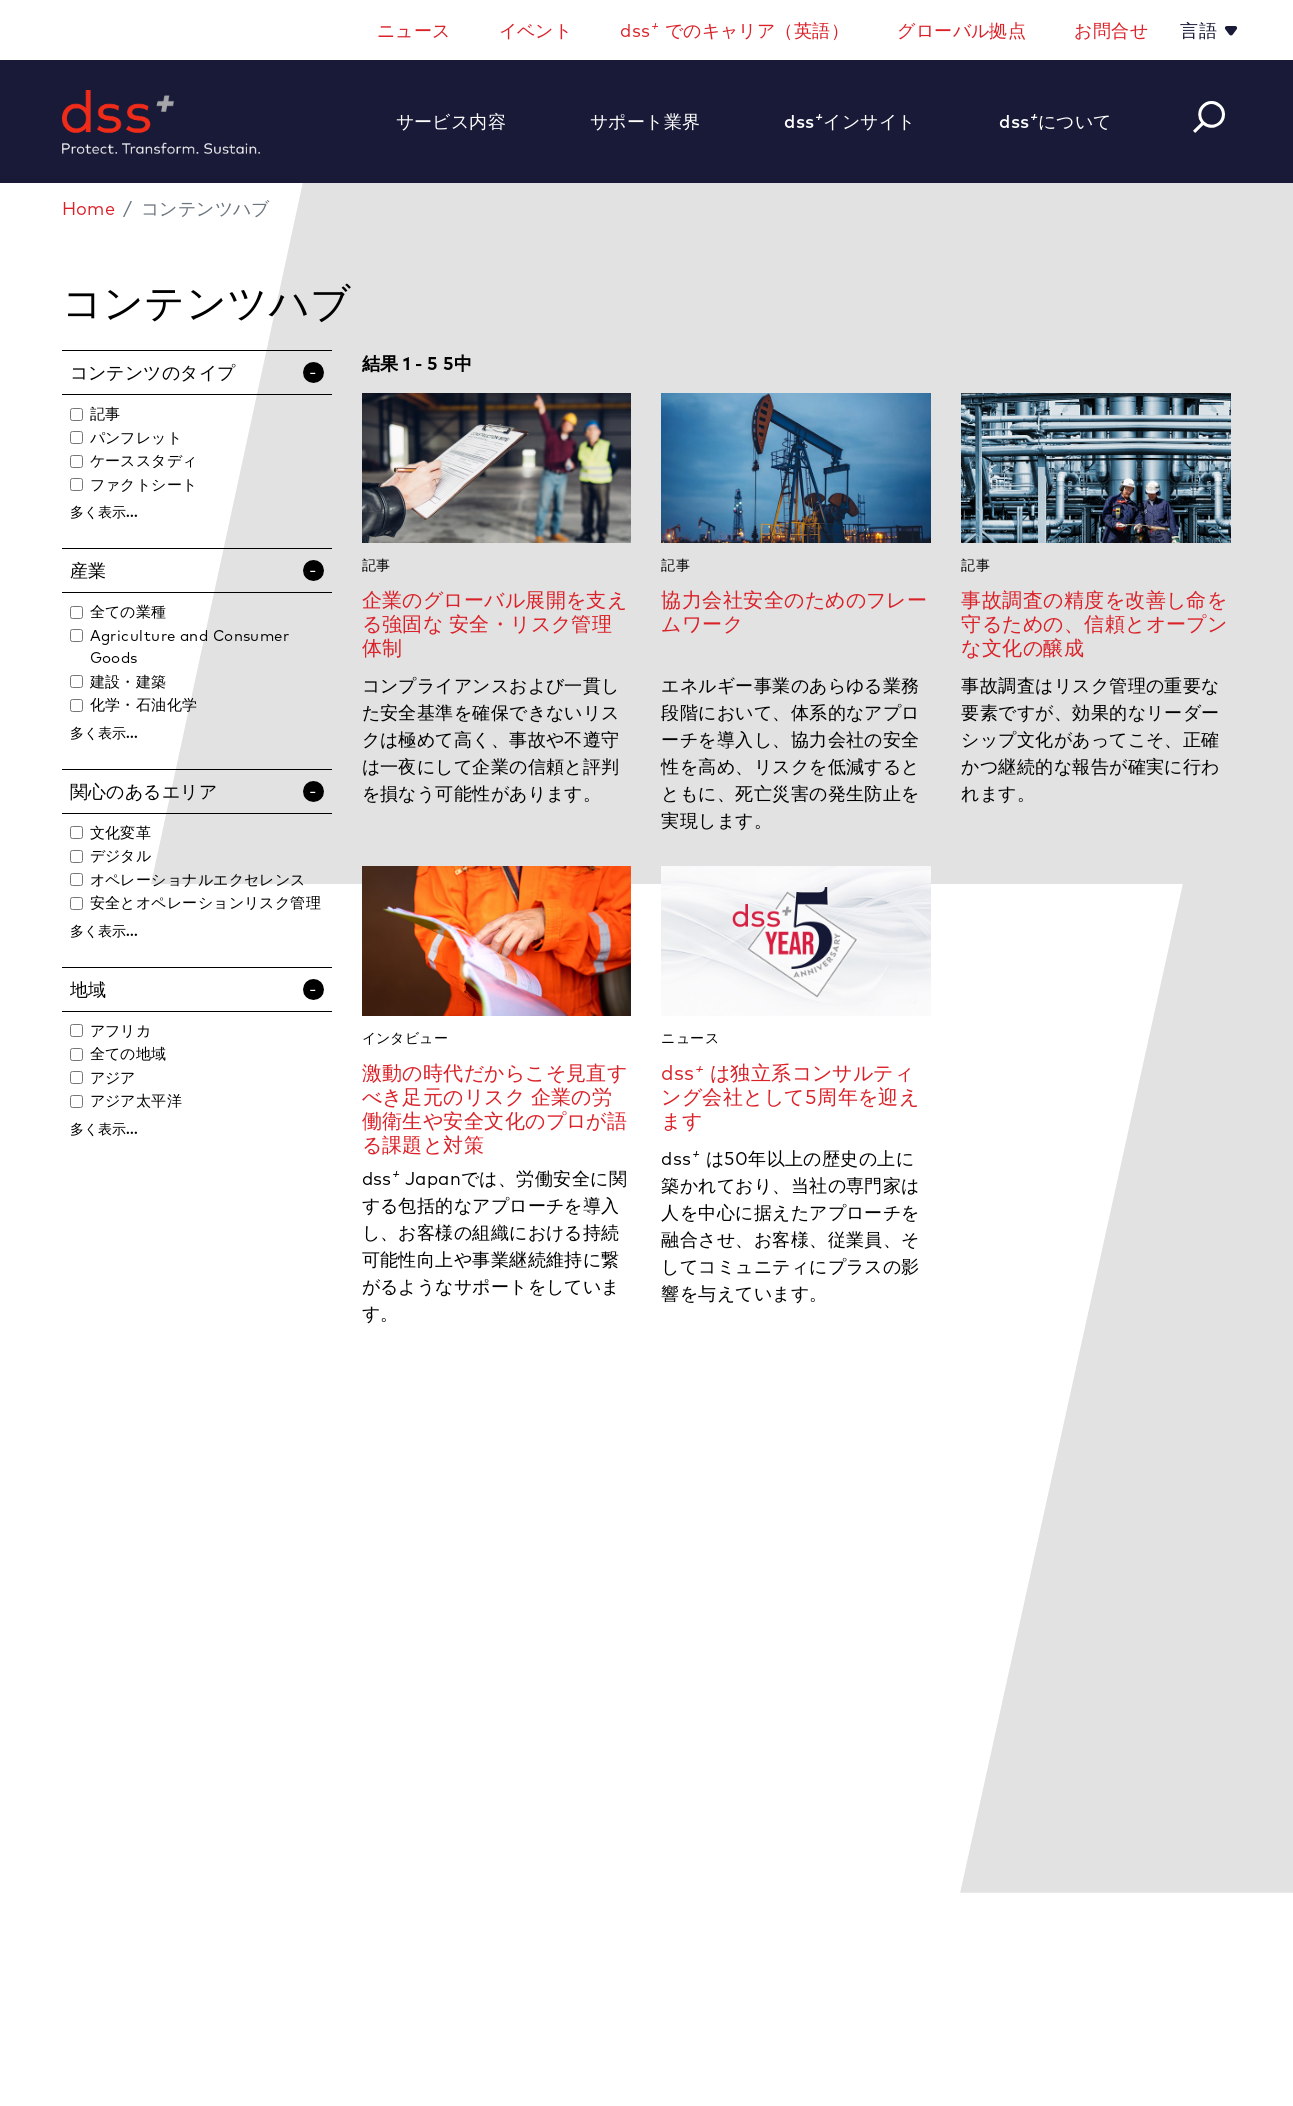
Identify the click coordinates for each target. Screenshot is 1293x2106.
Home (89, 208)
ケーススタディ (144, 460)
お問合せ (1111, 30)
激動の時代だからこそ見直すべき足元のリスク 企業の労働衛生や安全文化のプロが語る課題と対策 (495, 1108)
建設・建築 (128, 681)
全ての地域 (128, 1053)
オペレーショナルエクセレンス (198, 879)
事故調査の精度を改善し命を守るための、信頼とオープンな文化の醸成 (1094, 623)
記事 (105, 413)
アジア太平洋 (136, 1100)
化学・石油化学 (144, 704)
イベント (536, 30)
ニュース (414, 30)
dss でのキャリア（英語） (734, 29)
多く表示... (104, 512)
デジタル (121, 855)
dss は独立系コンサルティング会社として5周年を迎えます (790, 1096)
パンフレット (136, 437)
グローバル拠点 (961, 30)
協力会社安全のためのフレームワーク (794, 611)
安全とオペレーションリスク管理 (206, 902)
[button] (461, 121)
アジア (113, 1077)
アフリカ (121, 1030)
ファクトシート (144, 484)
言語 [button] (1201, 30)
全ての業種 (128, 611)
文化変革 (121, 832)
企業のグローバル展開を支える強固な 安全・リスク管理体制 (495, 623)
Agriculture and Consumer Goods (190, 647)
